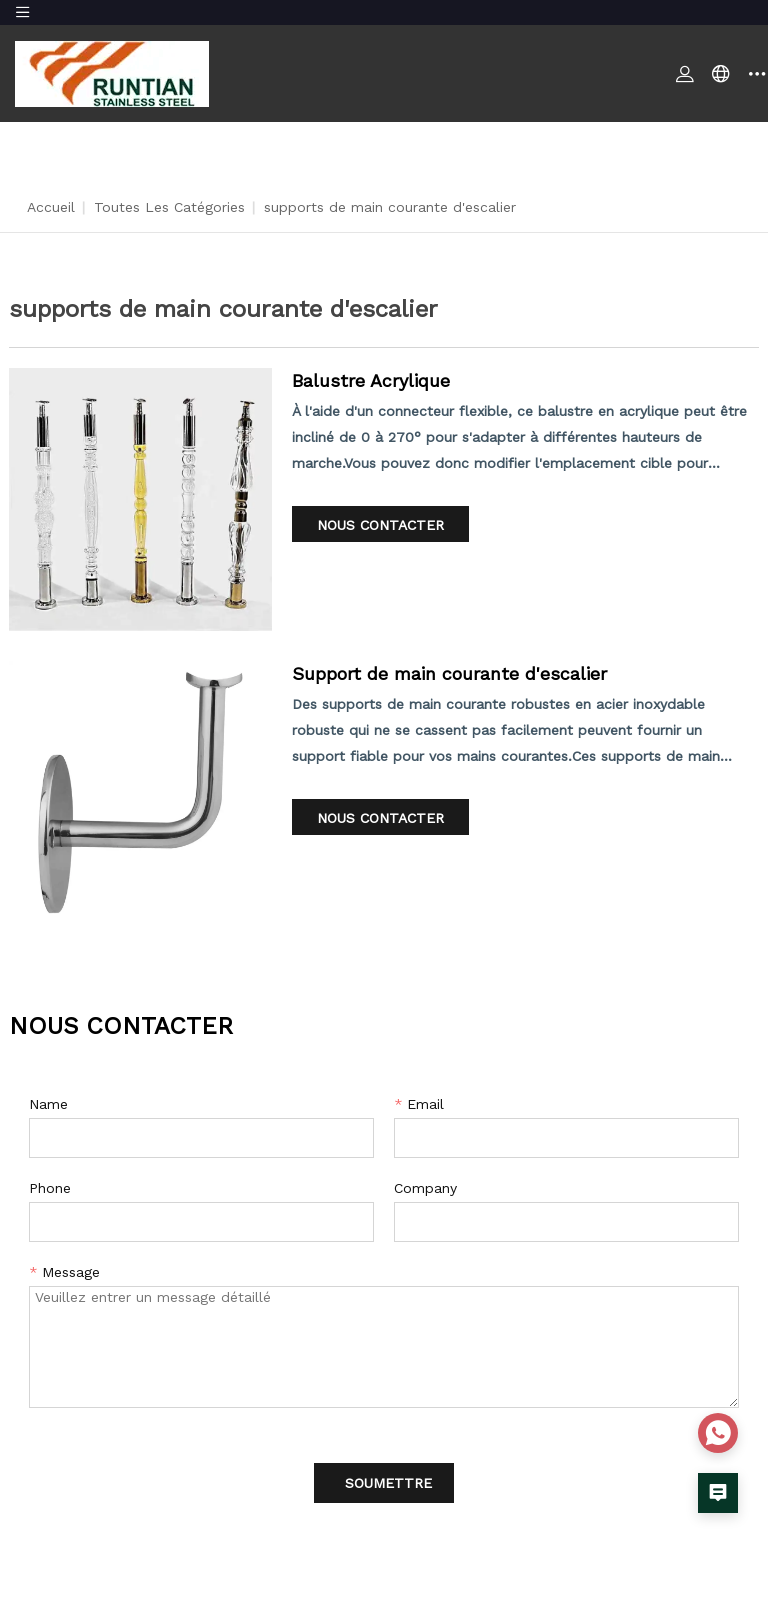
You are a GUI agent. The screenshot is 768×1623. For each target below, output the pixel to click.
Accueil (51, 207)
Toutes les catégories (169, 207)
